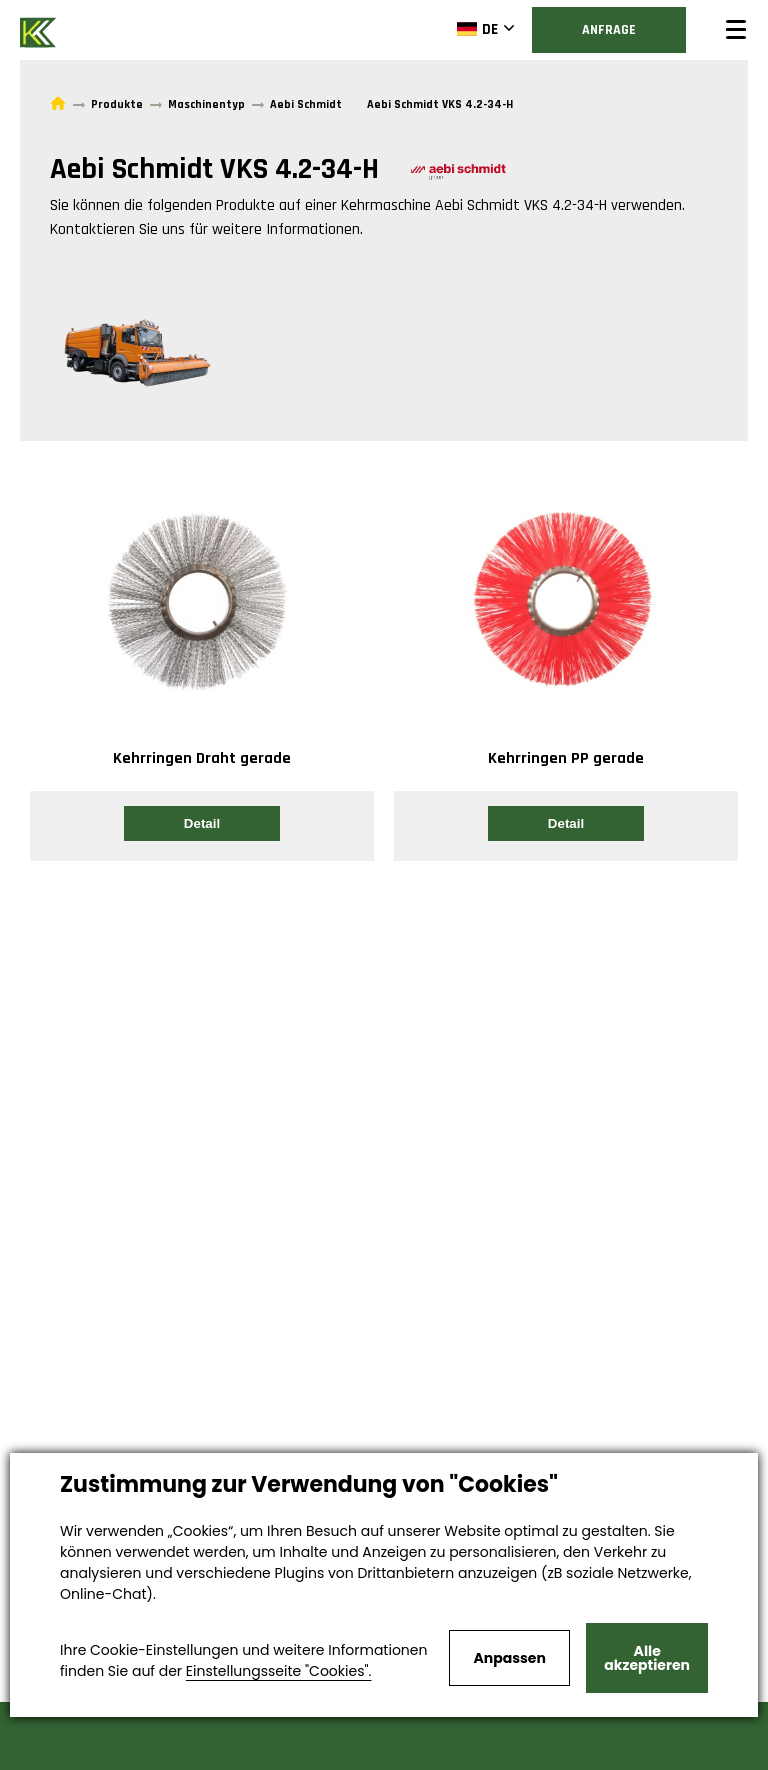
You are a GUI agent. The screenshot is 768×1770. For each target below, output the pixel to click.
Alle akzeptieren (647, 1658)
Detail (202, 823)
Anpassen (509, 1658)
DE (477, 29)
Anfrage (609, 30)
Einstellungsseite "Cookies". (279, 1671)
